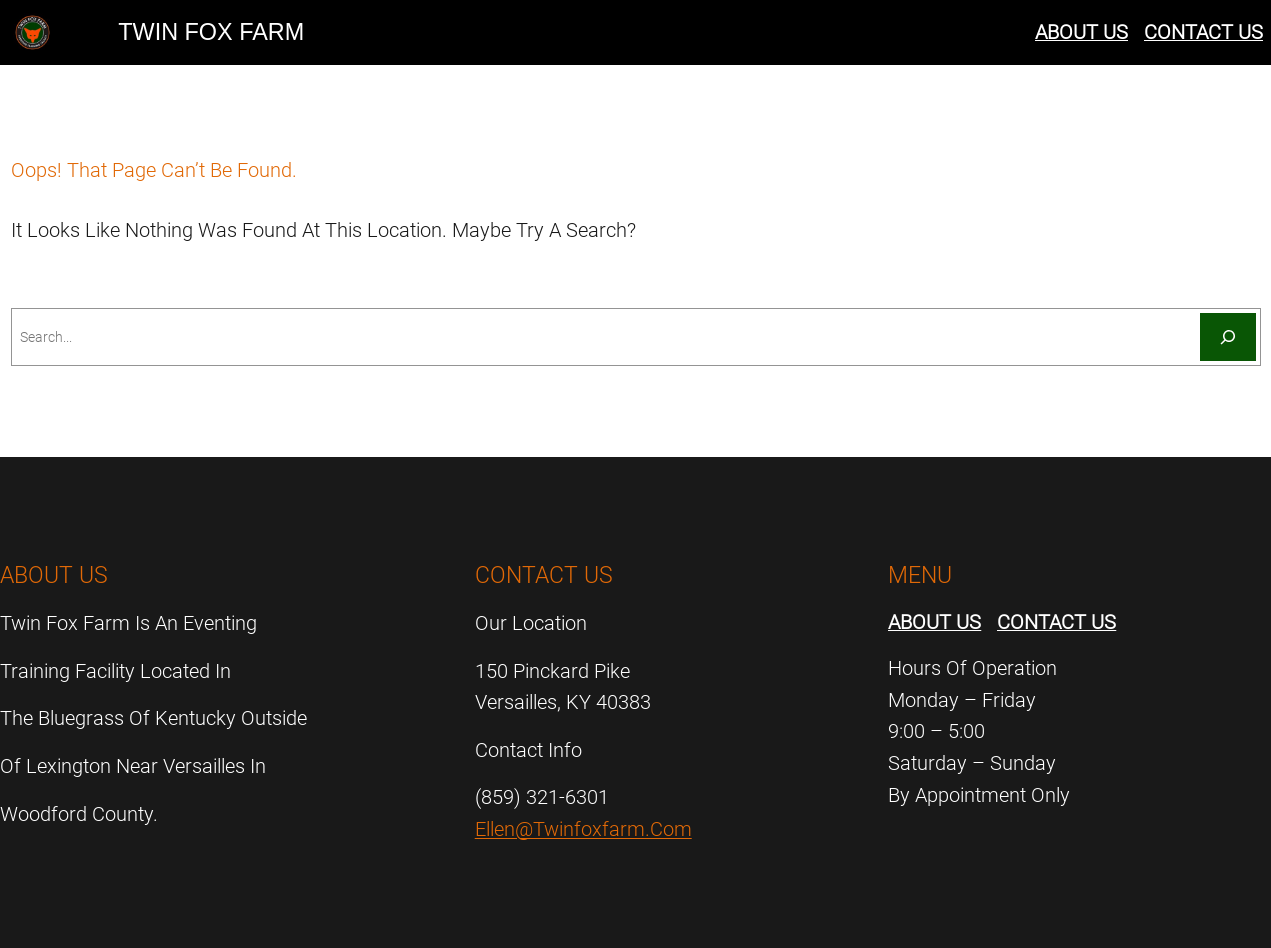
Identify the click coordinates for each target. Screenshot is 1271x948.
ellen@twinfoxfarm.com (583, 829)
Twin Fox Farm (211, 32)
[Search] (1228, 337)
